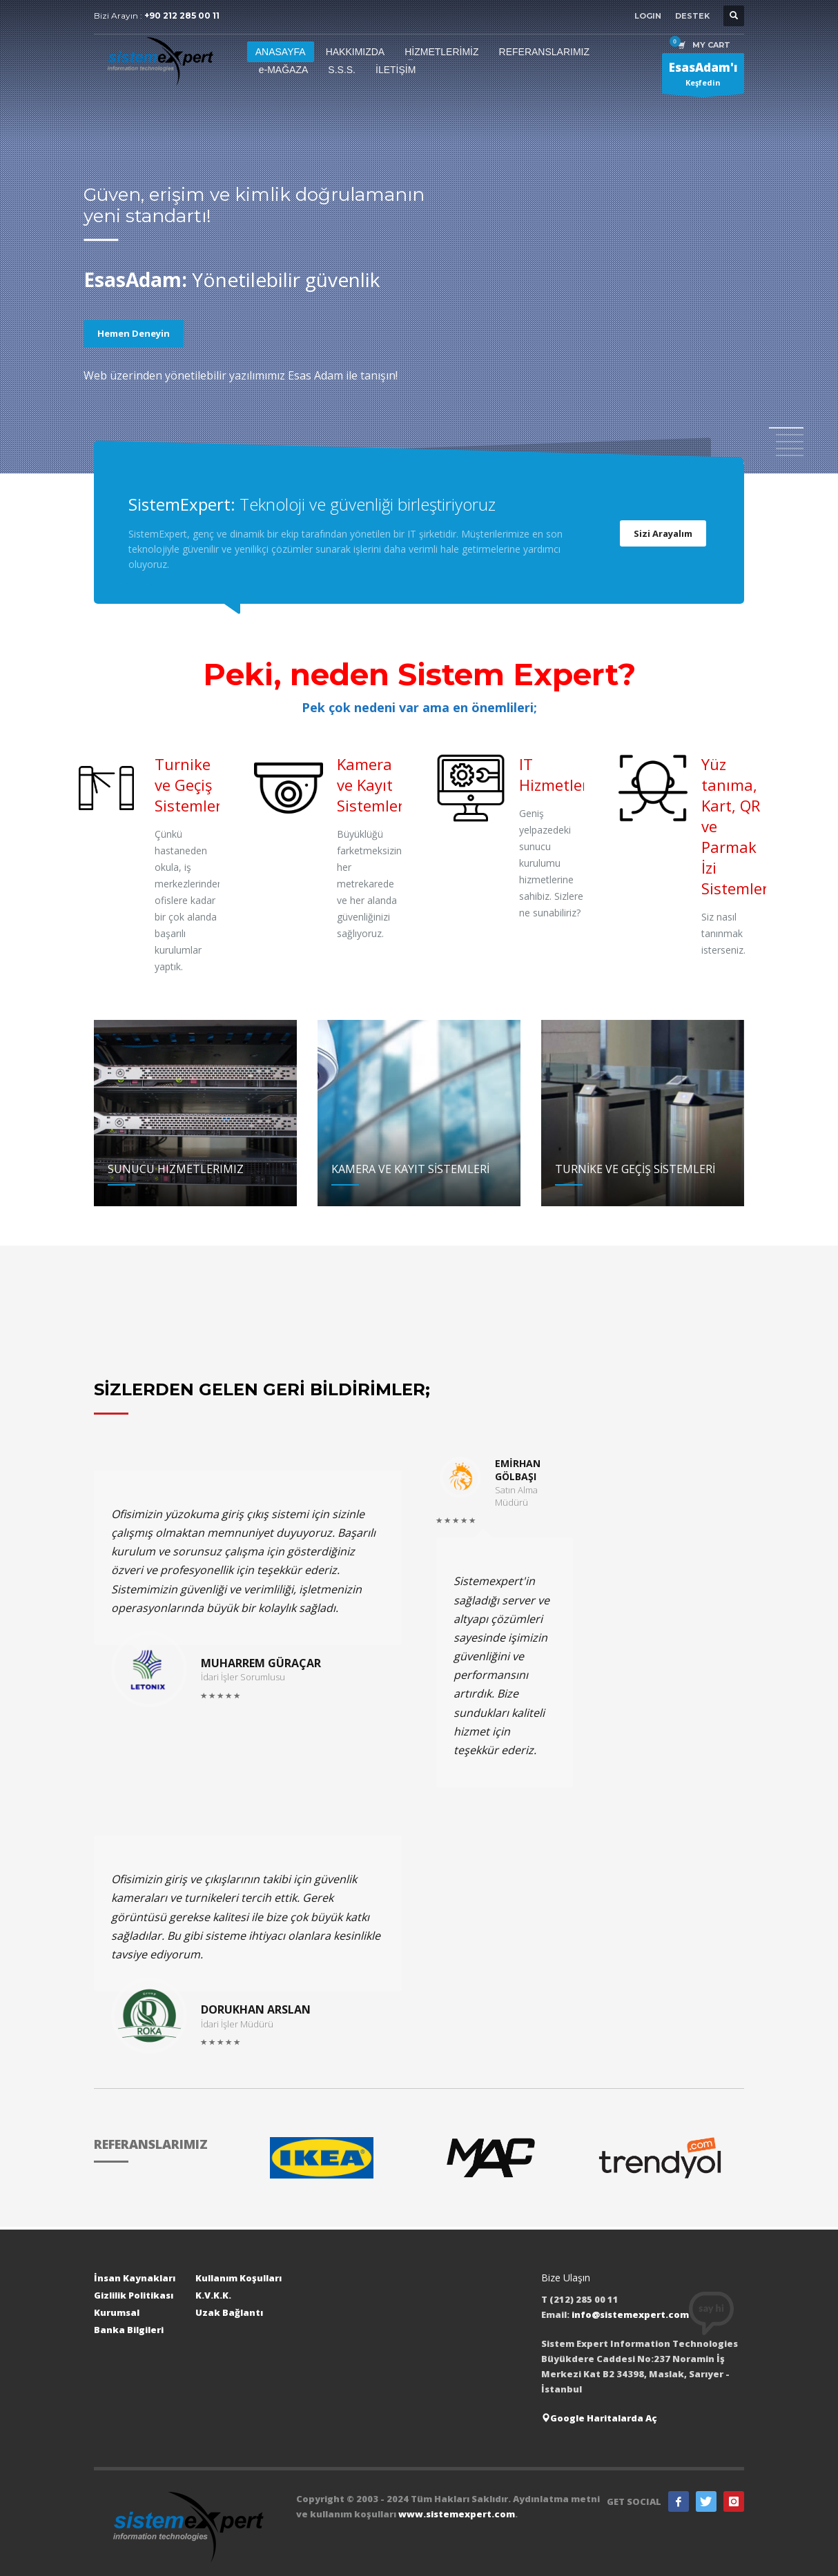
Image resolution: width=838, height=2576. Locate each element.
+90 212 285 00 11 (182, 15)
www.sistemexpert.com (456, 2514)
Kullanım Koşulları (238, 2278)
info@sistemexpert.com (630, 2314)
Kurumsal (116, 2312)
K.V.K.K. (213, 2295)
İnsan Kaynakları (134, 2278)
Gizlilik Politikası (133, 2295)
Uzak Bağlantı (229, 2312)
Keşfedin (703, 76)
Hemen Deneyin (133, 333)
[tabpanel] (419, 239)
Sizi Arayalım (663, 533)
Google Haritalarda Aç (599, 2418)
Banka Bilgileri (129, 2329)
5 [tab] (789, 455)
